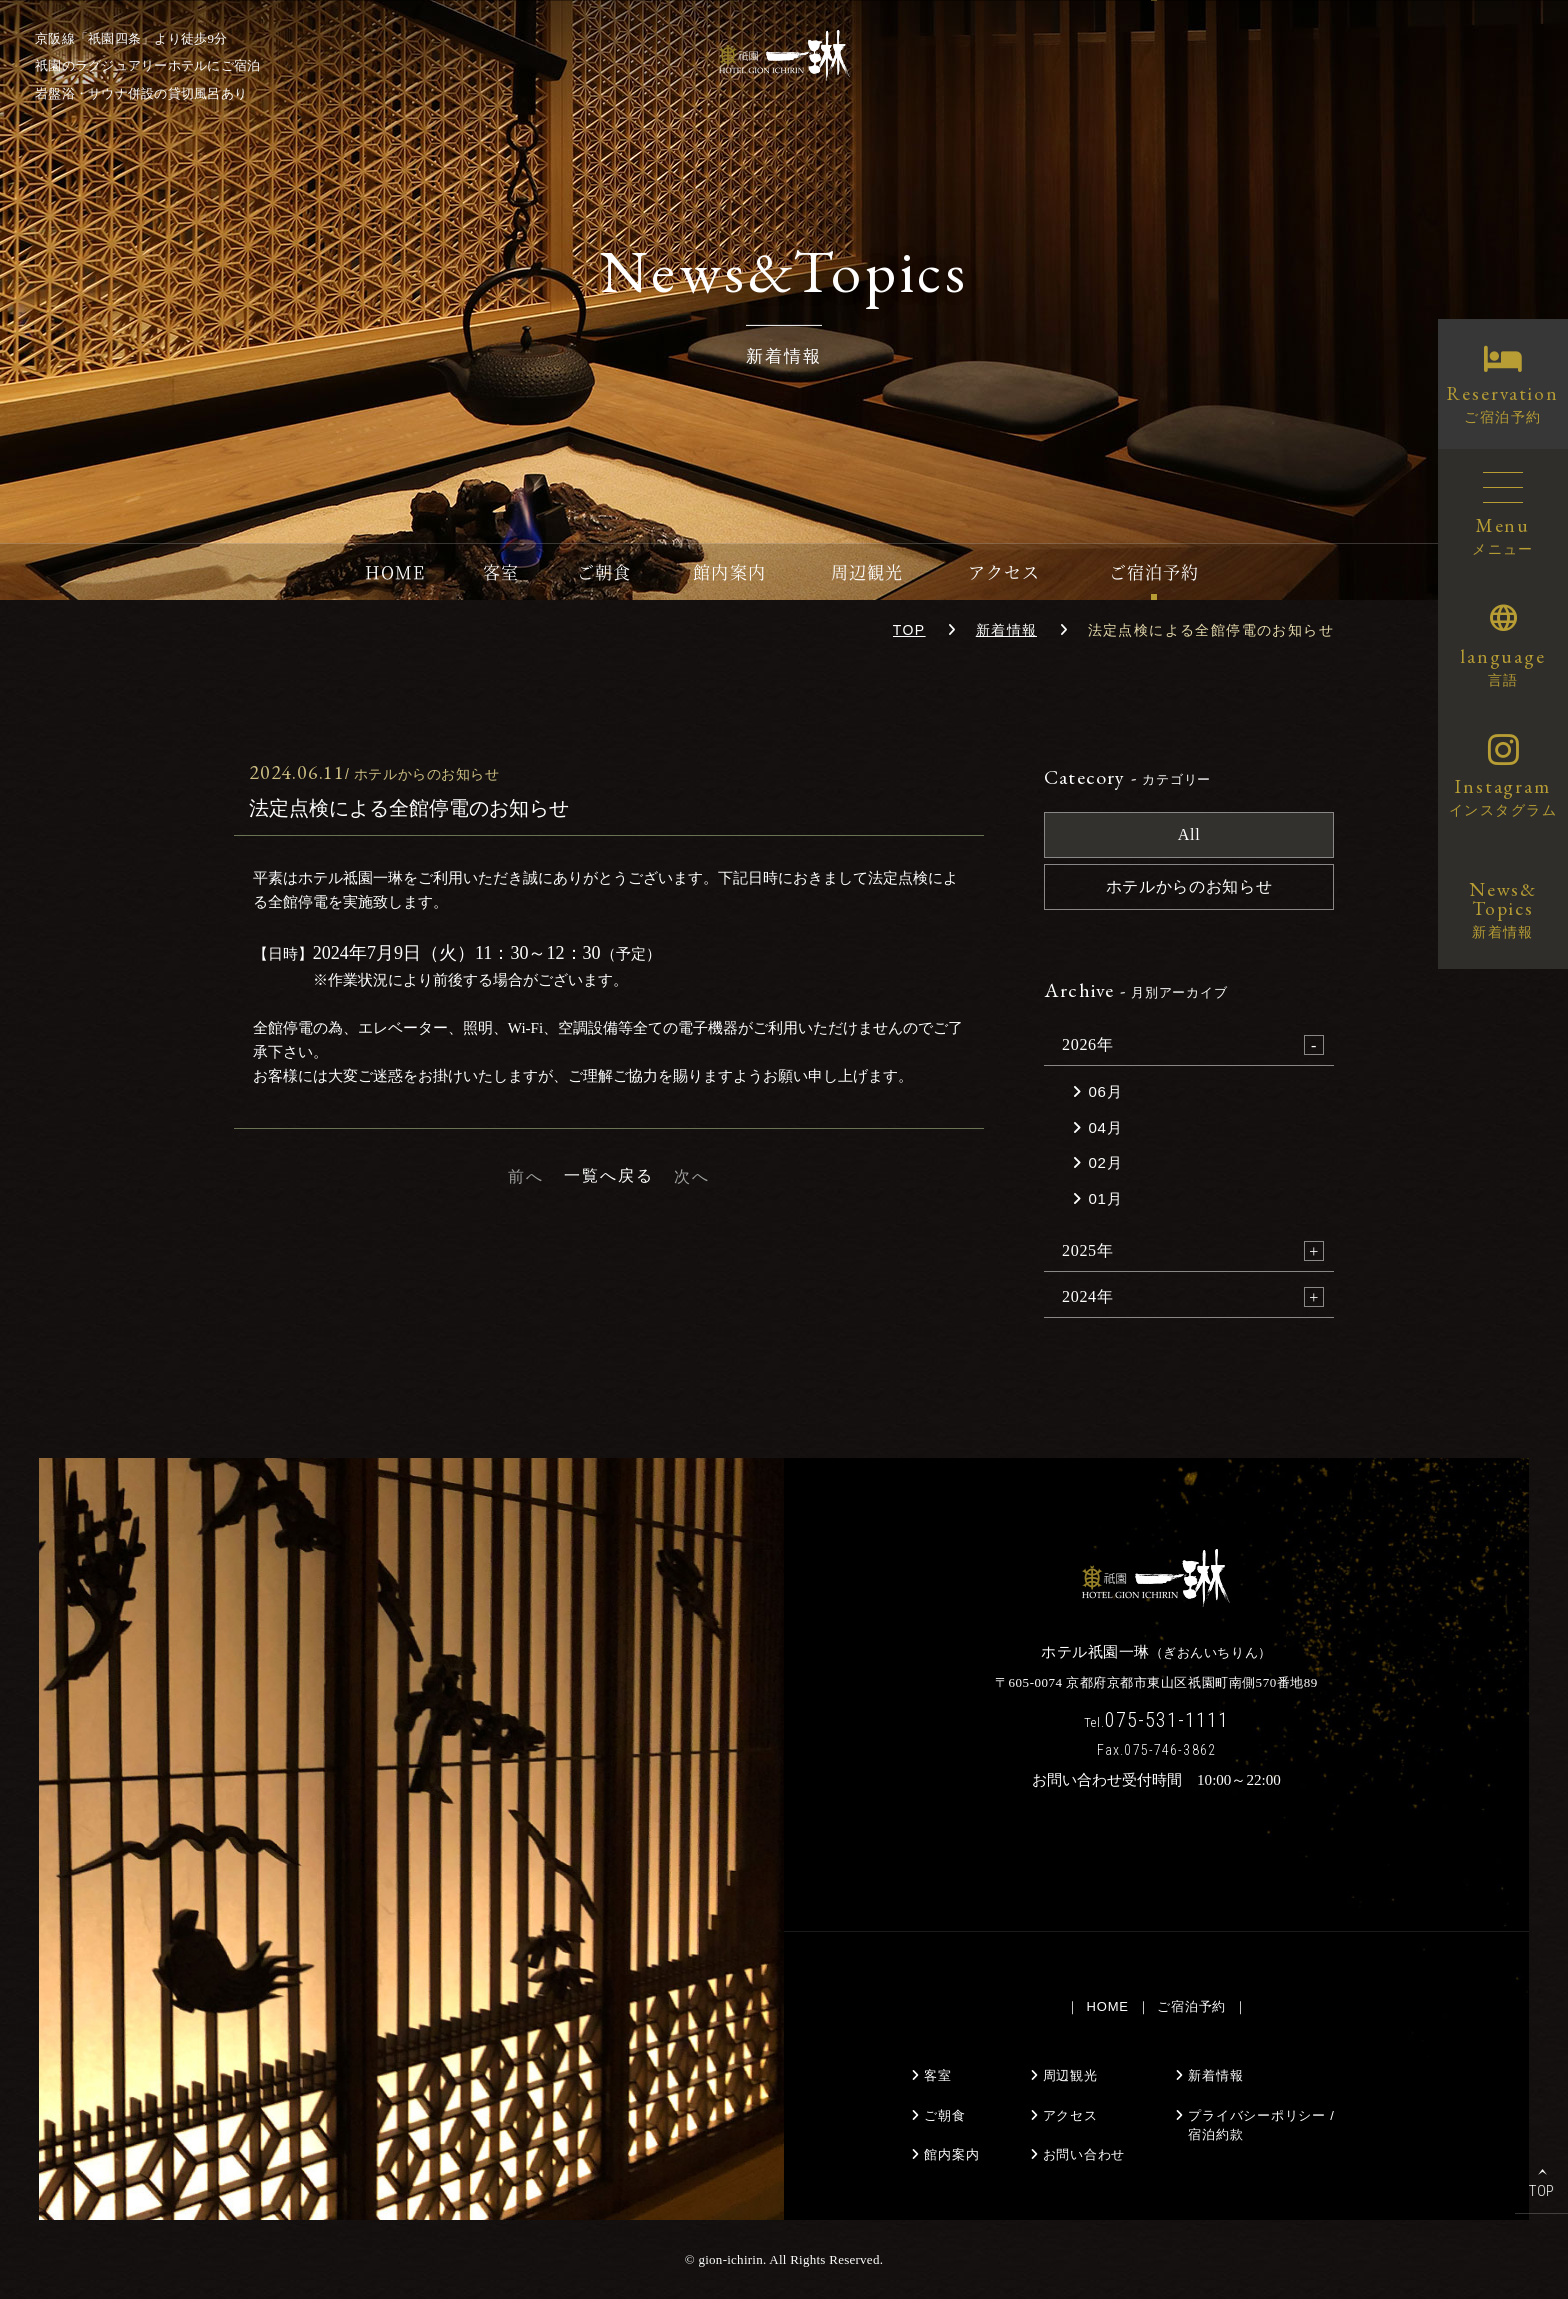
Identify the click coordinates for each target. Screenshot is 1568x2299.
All (1189, 834)
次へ (692, 1176)
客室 (501, 571)
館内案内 (729, 571)
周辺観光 (867, 571)
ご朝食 (604, 571)
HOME (395, 571)
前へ (526, 1176)
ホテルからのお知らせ (1189, 886)
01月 (1106, 1198)
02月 (1106, 1162)
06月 (1106, 1091)
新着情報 (1007, 630)
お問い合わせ (1084, 2154)
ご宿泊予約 (1154, 571)
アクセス (1004, 571)
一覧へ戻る (609, 1175)
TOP (909, 630)
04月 (1106, 1127)
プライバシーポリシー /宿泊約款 (1261, 2125)
